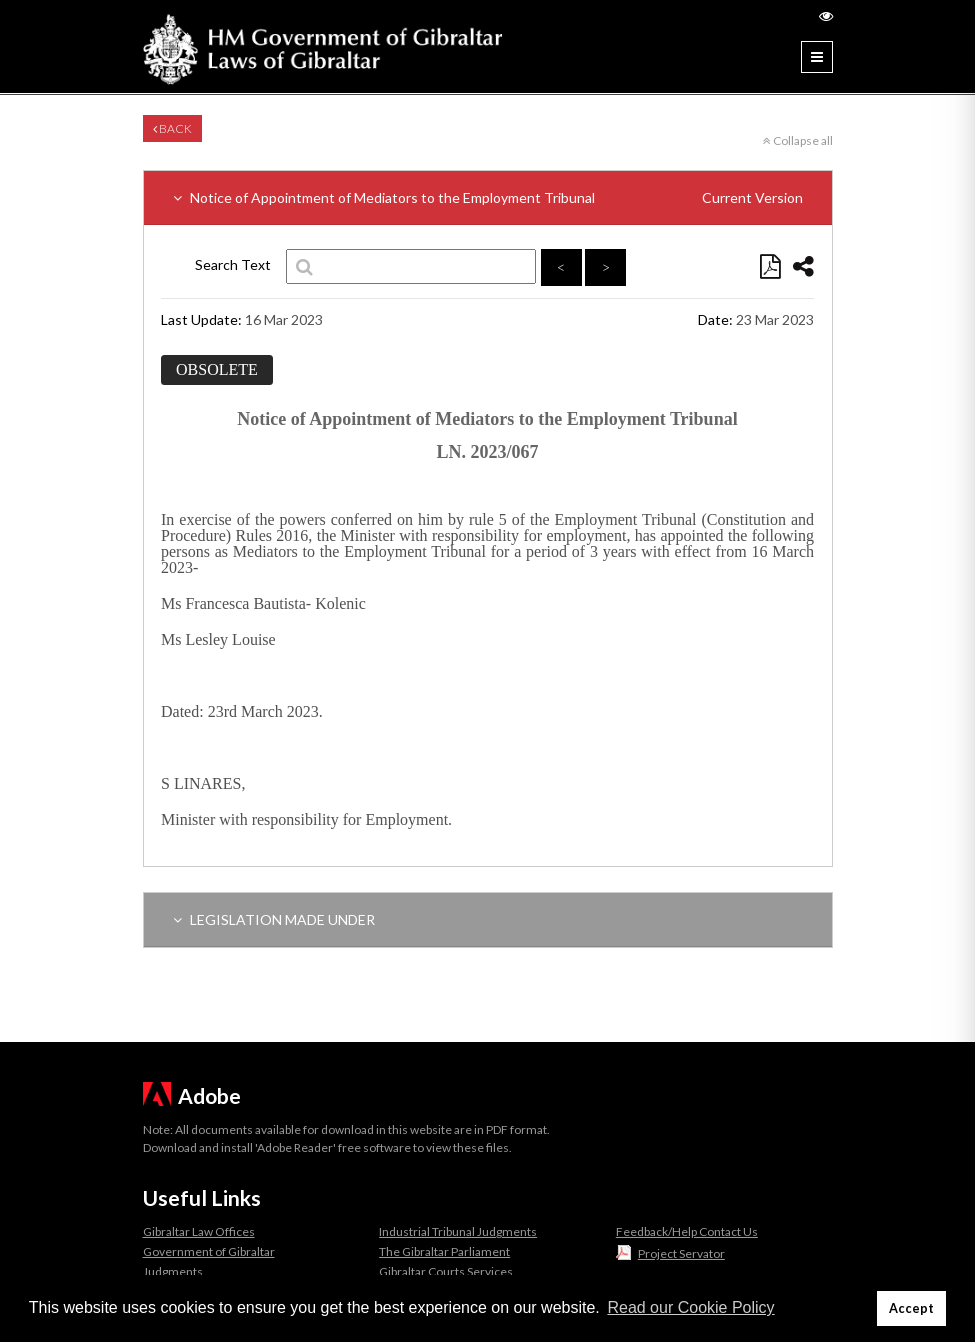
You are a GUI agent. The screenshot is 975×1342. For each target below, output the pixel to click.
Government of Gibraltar (209, 1251)
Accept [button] (911, 1308)
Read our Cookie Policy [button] (690, 1307)
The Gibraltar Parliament (444, 1251)
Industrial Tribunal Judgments (458, 1231)
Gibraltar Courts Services (446, 1271)
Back (172, 128)
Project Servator (681, 1253)
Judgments (173, 1271)
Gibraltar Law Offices (199, 1231)
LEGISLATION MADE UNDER (274, 919)
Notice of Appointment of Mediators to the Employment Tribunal (488, 197)
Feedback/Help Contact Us (687, 1231)
